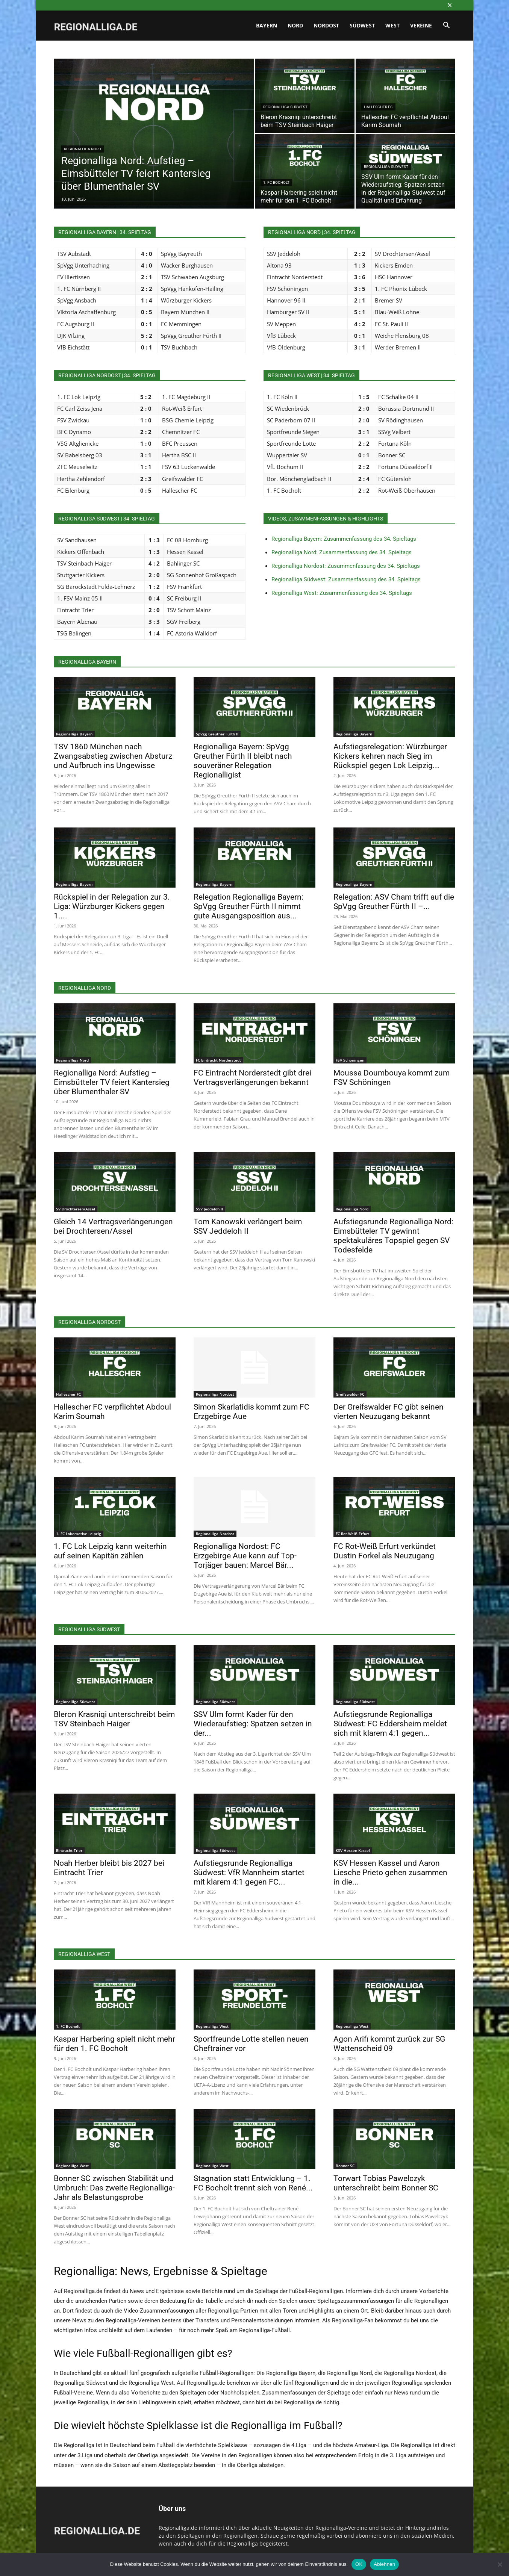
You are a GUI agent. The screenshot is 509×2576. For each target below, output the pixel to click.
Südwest (362, 25)
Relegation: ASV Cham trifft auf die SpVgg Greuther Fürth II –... (393, 901)
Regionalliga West (212, 2026)
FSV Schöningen (350, 1060)
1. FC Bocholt (276, 182)
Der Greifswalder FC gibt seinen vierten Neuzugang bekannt (388, 1411)
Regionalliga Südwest (285, 107)
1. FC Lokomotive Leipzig (78, 1533)
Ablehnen (384, 2564)
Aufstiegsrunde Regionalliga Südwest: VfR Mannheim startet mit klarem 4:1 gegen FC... (249, 1872)
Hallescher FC (378, 107)
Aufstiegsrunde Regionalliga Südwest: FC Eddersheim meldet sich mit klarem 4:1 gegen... (390, 1724)
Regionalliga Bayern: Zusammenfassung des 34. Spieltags (343, 538)
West (392, 25)
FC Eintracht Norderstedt (218, 1060)
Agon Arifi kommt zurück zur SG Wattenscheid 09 (389, 2043)
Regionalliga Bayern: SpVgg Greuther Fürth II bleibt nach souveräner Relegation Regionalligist (243, 760)
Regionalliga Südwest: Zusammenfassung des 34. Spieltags (346, 579)
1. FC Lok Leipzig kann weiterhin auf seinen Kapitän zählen (110, 1551)
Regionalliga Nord (82, 149)
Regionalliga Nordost (215, 1394)
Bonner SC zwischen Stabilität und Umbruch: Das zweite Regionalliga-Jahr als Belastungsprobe (114, 2188)
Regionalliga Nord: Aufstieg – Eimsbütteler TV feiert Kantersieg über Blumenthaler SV (112, 1082)
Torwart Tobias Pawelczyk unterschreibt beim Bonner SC (385, 2183)
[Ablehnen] (499, 2564)
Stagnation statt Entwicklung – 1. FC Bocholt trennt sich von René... (253, 2183)
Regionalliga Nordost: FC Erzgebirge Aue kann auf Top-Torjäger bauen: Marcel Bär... (245, 1556)
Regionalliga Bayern (74, 734)
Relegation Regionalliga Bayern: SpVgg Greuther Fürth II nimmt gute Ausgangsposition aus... (248, 906)
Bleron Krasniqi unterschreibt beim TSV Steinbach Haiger (114, 1719)
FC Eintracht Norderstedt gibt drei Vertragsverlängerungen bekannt (252, 1077)
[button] (446, 26)
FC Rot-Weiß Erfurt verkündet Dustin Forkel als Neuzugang (384, 1551)
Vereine (421, 25)
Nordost (326, 25)
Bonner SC (345, 2165)
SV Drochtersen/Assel (75, 1209)
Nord (295, 25)
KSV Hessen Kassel (353, 1850)
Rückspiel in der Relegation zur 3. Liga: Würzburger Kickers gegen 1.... (112, 906)
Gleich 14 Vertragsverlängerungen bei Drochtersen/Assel (113, 1226)
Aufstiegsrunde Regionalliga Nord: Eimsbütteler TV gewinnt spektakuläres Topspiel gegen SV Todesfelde (393, 1235)
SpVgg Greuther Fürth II (217, 734)
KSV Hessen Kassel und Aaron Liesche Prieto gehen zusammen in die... (390, 1872)
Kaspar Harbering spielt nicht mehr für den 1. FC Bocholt (114, 2043)
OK (358, 2564)
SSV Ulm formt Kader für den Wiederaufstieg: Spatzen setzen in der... (253, 1724)
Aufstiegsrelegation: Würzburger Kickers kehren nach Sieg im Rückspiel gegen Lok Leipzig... (390, 756)
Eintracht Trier (69, 1850)
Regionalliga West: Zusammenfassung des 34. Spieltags (341, 593)
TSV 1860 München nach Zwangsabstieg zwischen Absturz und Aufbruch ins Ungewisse (113, 756)
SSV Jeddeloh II (209, 1209)
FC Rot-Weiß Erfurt (352, 1533)
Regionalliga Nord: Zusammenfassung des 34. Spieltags (341, 552)
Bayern (266, 25)
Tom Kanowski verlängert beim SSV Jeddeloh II (248, 1226)
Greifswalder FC (350, 1394)
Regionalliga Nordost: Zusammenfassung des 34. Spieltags (345, 566)
